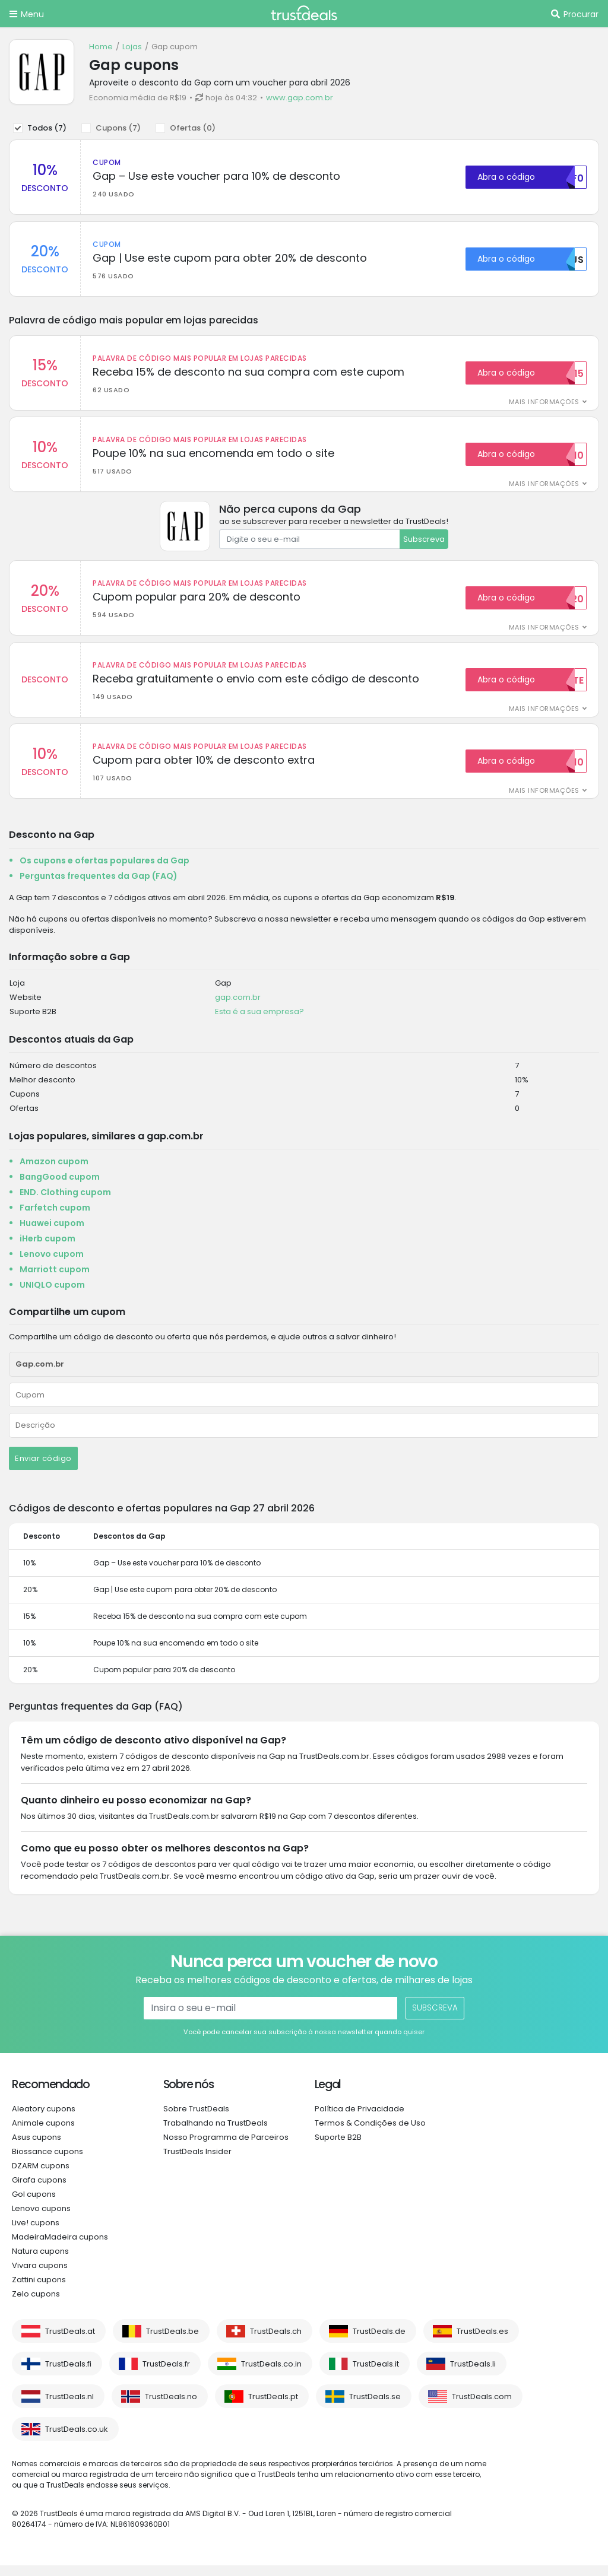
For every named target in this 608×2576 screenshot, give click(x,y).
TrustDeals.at (70, 2342)
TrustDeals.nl (69, 2407)
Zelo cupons (36, 2304)
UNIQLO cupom (52, 1295)
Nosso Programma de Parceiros (226, 2147)
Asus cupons (36, 2147)
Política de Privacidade (359, 2119)
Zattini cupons (39, 2290)
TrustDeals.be (172, 2342)
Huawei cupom (52, 1234)
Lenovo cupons (41, 2219)
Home (101, 46)
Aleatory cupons (43, 2119)
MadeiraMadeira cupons (60, 2247)
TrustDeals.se (375, 2407)
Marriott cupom (55, 1280)
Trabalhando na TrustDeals (215, 2133)
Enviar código (43, 1469)
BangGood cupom (60, 1187)
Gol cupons (34, 2204)
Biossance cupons (47, 2162)
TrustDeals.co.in (271, 2374)
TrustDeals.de (379, 2342)
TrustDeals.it (376, 2374)
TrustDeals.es (482, 2342)
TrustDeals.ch (276, 2342)
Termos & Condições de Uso (370, 2133)
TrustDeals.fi (68, 2374)
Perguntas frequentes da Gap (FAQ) (99, 886)
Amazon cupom (54, 1172)
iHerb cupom (47, 1249)
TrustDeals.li (473, 2374)
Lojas (132, 46)
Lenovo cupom (52, 1264)
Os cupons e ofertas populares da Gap (104, 871)
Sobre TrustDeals (196, 2119)
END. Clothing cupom (65, 1203)
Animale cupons (43, 2133)
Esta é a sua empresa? (259, 1022)
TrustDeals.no (171, 2407)
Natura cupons (40, 2261)
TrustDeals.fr (166, 2374)
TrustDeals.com (482, 2407)
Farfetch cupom (55, 1218)
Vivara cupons (40, 2276)
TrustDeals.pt (273, 2407)
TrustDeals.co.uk (76, 2439)
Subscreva (424, 544)
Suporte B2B (338, 2147)
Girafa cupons (39, 2190)
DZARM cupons (40, 2176)
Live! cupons (35, 2233)
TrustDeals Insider (197, 2162)
